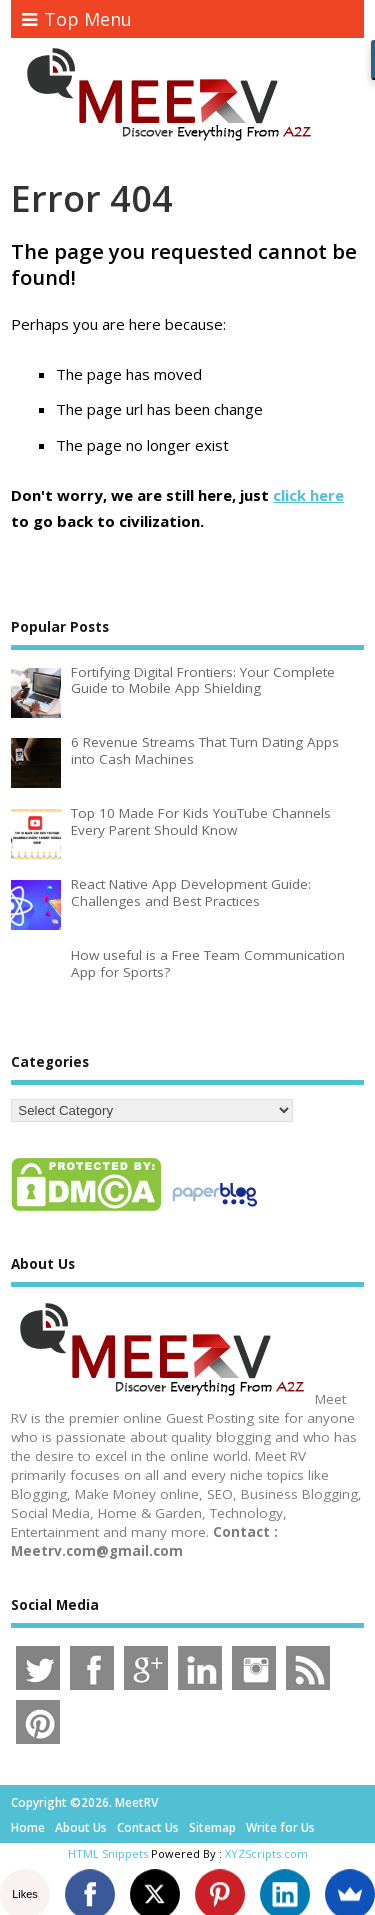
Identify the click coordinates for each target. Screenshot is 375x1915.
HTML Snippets (108, 1853)
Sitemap (212, 1827)
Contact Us (148, 1827)
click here (308, 495)
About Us (81, 1827)
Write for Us (280, 1827)
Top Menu (77, 19)
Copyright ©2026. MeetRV (84, 1802)
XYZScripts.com (266, 1853)
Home (28, 1827)
